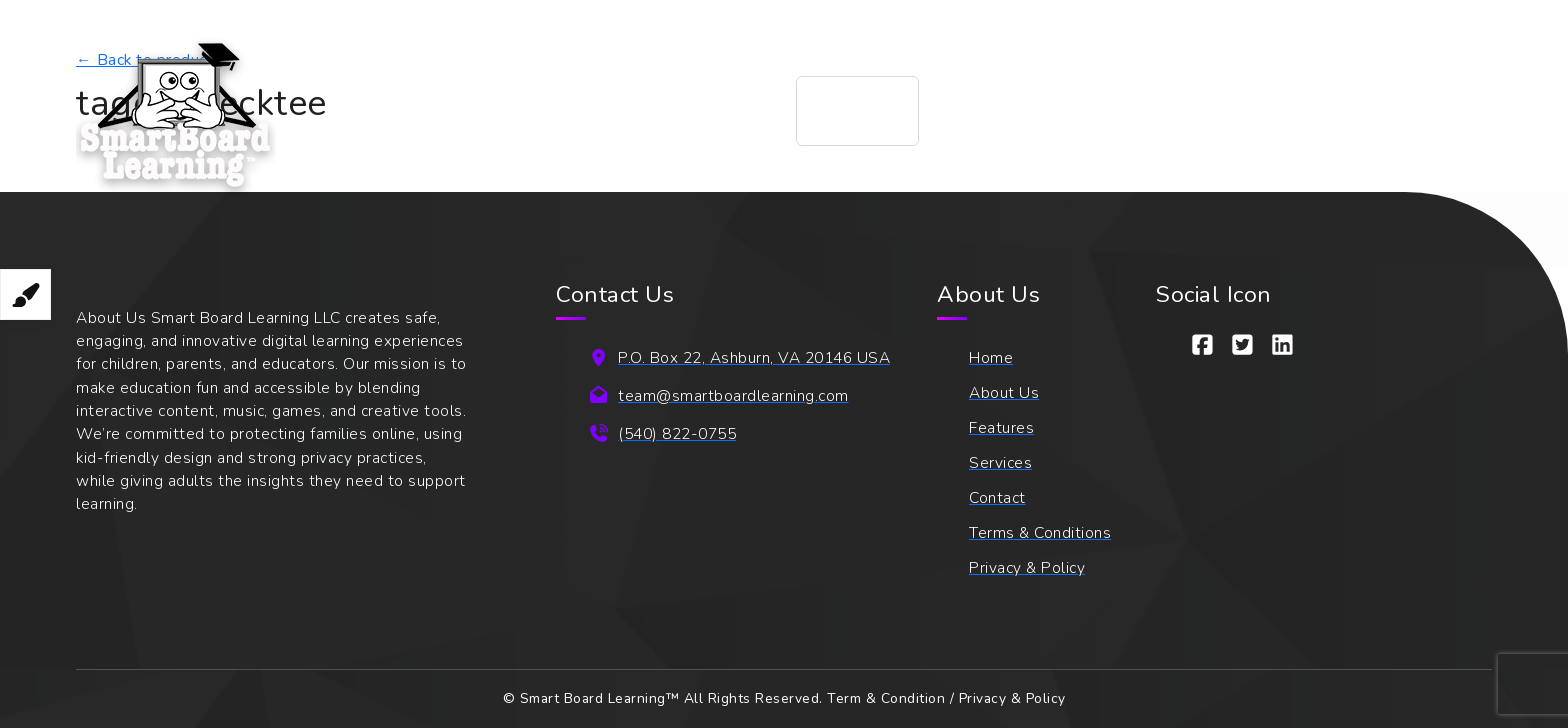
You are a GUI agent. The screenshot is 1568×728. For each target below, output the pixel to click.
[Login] (1427, 111)
